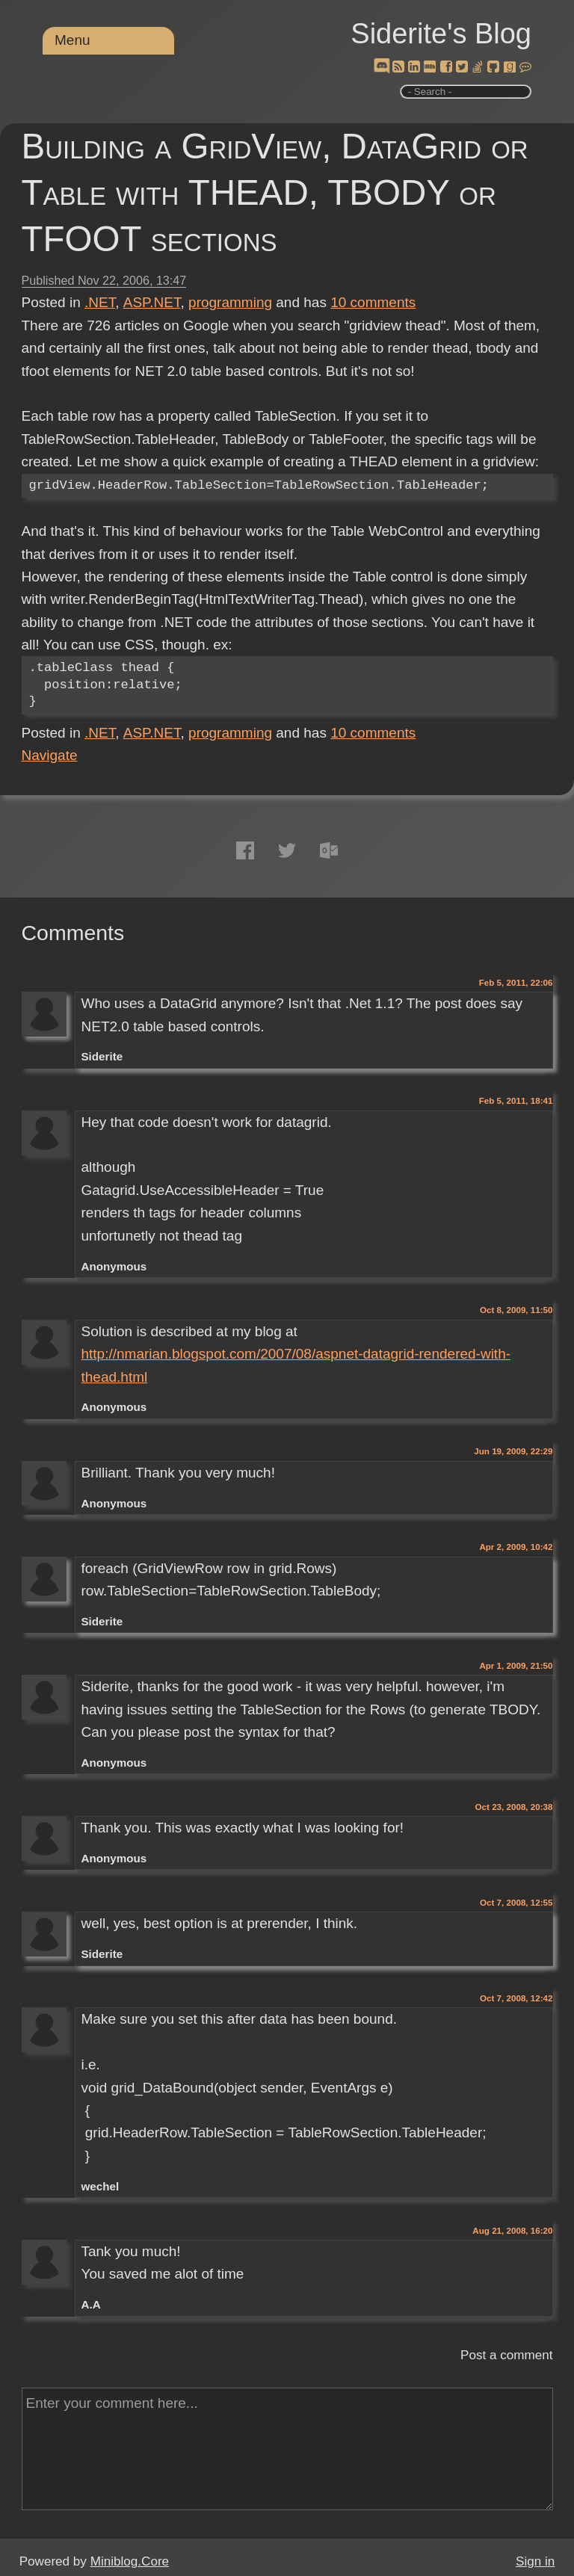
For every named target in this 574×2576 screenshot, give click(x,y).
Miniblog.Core (129, 2561)
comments (373, 302)
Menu (72, 40)
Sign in (535, 2561)
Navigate (50, 755)
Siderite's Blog (441, 33)
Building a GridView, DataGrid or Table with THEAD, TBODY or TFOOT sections (275, 192)
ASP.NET (152, 302)
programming (230, 302)
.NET (99, 302)
